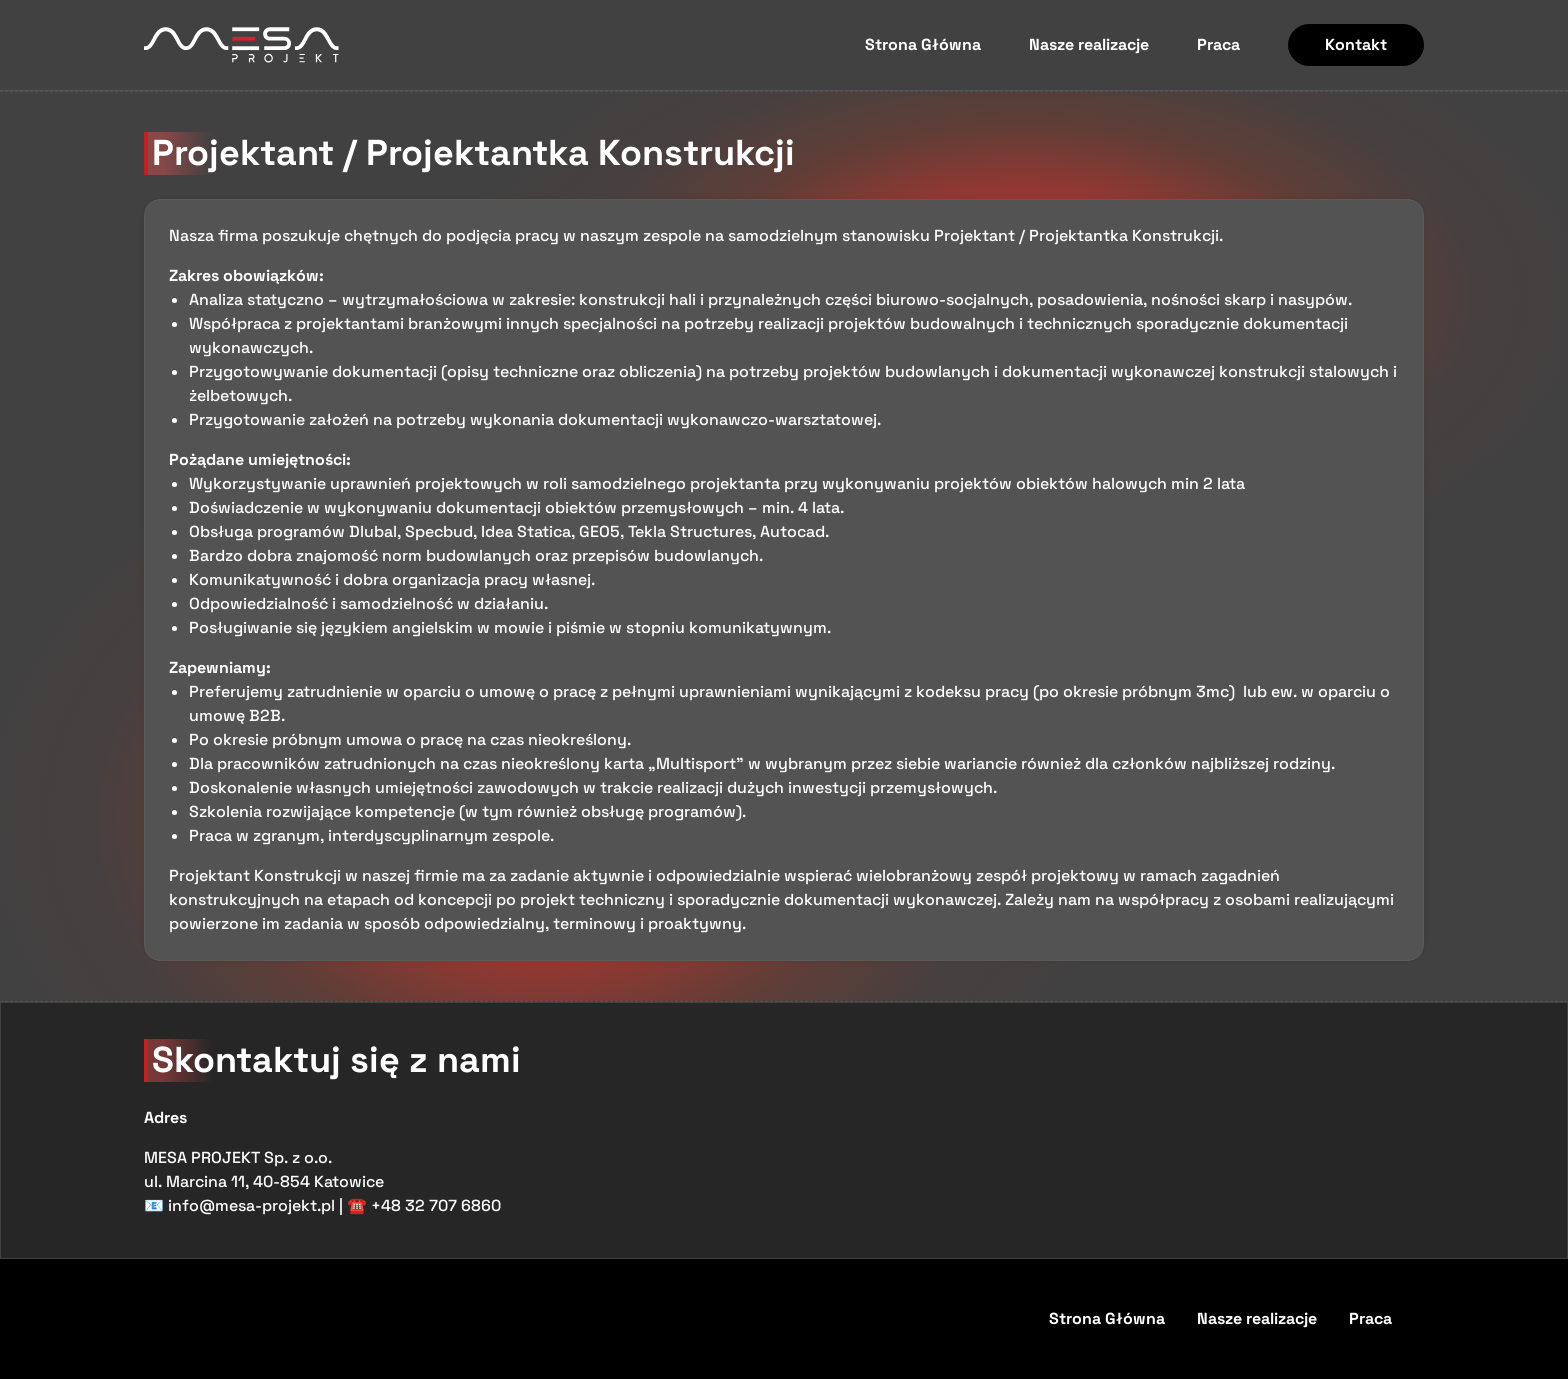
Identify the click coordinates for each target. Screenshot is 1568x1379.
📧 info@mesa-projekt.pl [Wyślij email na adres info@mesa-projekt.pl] (239, 1205)
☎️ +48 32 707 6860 (424, 1205)
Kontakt (1356, 44)
